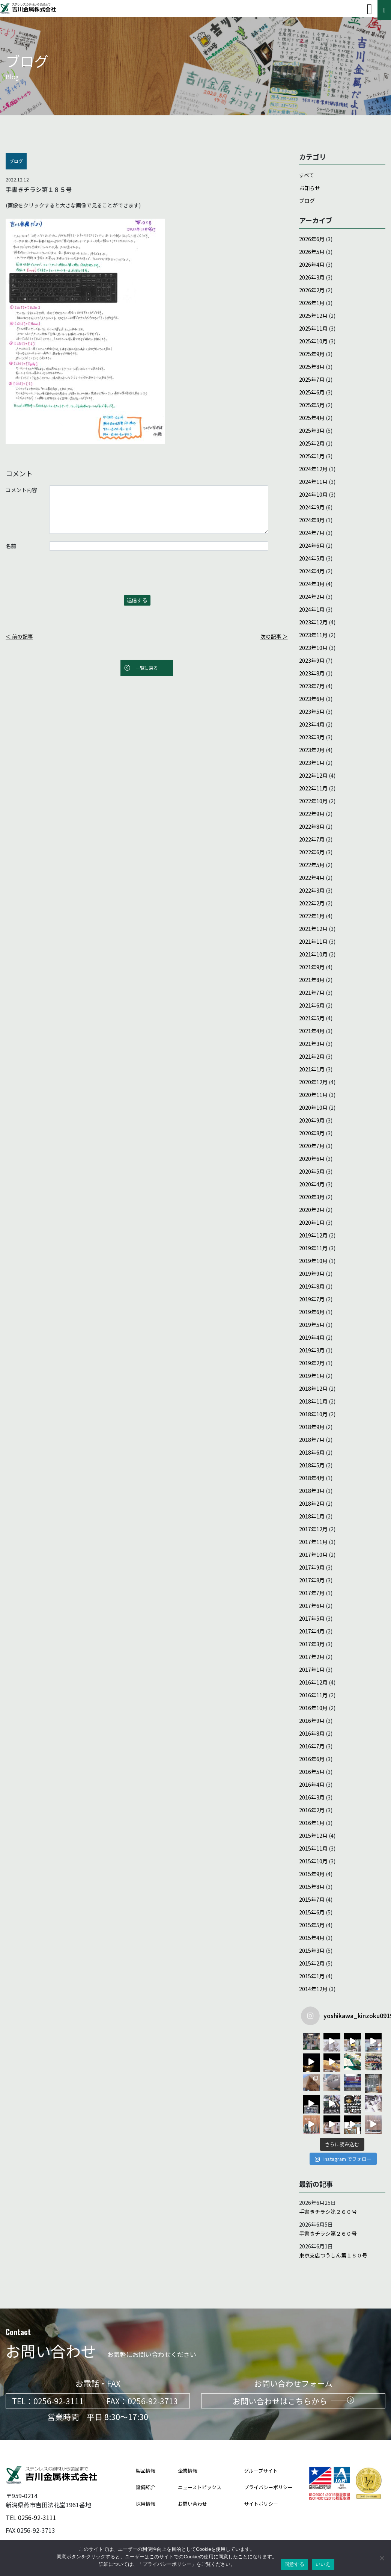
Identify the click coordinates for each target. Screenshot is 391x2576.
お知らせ (309, 188)
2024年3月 (312, 584)
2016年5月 (312, 1771)
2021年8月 (312, 980)
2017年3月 (312, 1644)
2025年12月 (313, 315)
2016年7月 (312, 1746)
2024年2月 (312, 596)
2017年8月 (312, 1580)
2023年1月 (312, 762)
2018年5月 (312, 1465)
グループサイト (261, 2470)
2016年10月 (313, 1708)
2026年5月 (312, 251)
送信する (136, 600)
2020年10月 (313, 1107)
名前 (11, 546)
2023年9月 (312, 660)
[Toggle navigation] (369, 9)
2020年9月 (312, 1120)
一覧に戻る (146, 668)
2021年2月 (312, 1056)
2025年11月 (313, 328)
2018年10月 (313, 1414)
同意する (294, 2564)
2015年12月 (313, 1835)
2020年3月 (312, 1197)
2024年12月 (313, 469)
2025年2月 (312, 443)
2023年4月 (312, 724)
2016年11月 (313, 1695)
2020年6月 (312, 1158)
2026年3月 (312, 277)
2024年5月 (312, 558)
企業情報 (187, 2470)
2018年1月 (312, 1516)
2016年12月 (313, 1682)
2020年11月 (313, 1094)
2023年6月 (312, 699)
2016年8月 (312, 1733)
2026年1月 (312, 303)
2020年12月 (313, 1082)
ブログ (307, 200)
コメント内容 (21, 490)
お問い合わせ (192, 2503)
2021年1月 (312, 1069)
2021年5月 (312, 1018)
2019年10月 (313, 1261)
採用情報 (145, 2503)
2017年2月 (312, 1656)
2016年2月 (312, 1810)
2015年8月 (312, 1886)
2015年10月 (313, 1861)
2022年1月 (312, 916)
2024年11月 (313, 481)
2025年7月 (312, 379)
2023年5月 (312, 711)
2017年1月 (312, 1669)
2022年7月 (312, 839)
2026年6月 (312, 239)
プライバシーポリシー (268, 2486)
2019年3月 (312, 1350)
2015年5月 (312, 1925)
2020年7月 (312, 1146)
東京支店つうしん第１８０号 (333, 2255)
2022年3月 (312, 890)
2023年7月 (312, 686)
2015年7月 (312, 1899)
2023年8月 (312, 673)
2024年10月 (313, 494)
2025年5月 (312, 405)
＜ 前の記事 (19, 636)
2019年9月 (312, 1273)
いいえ (323, 2564)
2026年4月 (312, 264)
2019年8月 (312, 1286)
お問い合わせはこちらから (293, 2400)
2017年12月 (313, 1529)
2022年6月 (312, 852)
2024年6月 (312, 545)
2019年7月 (312, 1299)
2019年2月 (312, 1363)
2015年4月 (312, 1937)
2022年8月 (312, 826)
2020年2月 (312, 1209)
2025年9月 (312, 354)
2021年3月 (312, 1043)
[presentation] (63, 576)
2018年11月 (313, 1401)
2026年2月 (312, 290)
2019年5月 (312, 1324)
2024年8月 (312, 520)
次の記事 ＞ (274, 636)
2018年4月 (312, 1478)
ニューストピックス (199, 2486)
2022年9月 (312, 813)
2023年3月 (312, 737)
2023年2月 (312, 750)
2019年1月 (312, 1375)
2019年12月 (313, 1235)
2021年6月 (312, 1005)
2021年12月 (313, 928)
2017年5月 (312, 1618)
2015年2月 (312, 1963)
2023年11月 (313, 635)
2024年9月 (312, 507)
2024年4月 (312, 571)
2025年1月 (312, 456)
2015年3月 (312, 1950)
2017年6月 (312, 1605)
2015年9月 (312, 1874)
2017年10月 (313, 1554)
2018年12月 (313, 1388)
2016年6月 (312, 1759)
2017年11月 (313, 1542)
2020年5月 (312, 1171)
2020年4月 (312, 1184)
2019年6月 (312, 1312)
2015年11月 (313, 1848)
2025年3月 (312, 430)
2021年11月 (313, 941)
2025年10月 (313, 341)
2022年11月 (313, 788)
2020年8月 (312, 1133)
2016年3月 (312, 1797)
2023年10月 (313, 647)
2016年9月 (312, 1720)
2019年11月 (313, 1248)
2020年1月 (312, 1222)
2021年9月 (312, 967)
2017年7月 (312, 1593)
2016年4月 (312, 1784)
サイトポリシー (261, 2503)
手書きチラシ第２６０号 (328, 2211)
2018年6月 (312, 1452)
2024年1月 (312, 609)
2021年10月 (313, 954)
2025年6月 (312, 392)
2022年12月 (313, 775)
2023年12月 (313, 622)
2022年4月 (312, 877)
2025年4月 (312, 418)
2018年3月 (312, 1490)
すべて (306, 175)
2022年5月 (312, 865)
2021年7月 (312, 992)
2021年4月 (312, 1031)
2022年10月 (313, 801)
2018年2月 (312, 1503)
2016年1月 (312, 1823)
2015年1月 (312, 1976)
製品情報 (145, 2470)
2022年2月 (312, 903)
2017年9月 (312, 1567)
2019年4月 (312, 1337)
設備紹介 (145, 2486)
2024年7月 (312, 532)
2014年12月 (313, 1989)
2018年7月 (312, 1439)
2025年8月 (312, 366)
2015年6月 (312, 1912)
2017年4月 (312, 1631)
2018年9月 (312, 1427)
